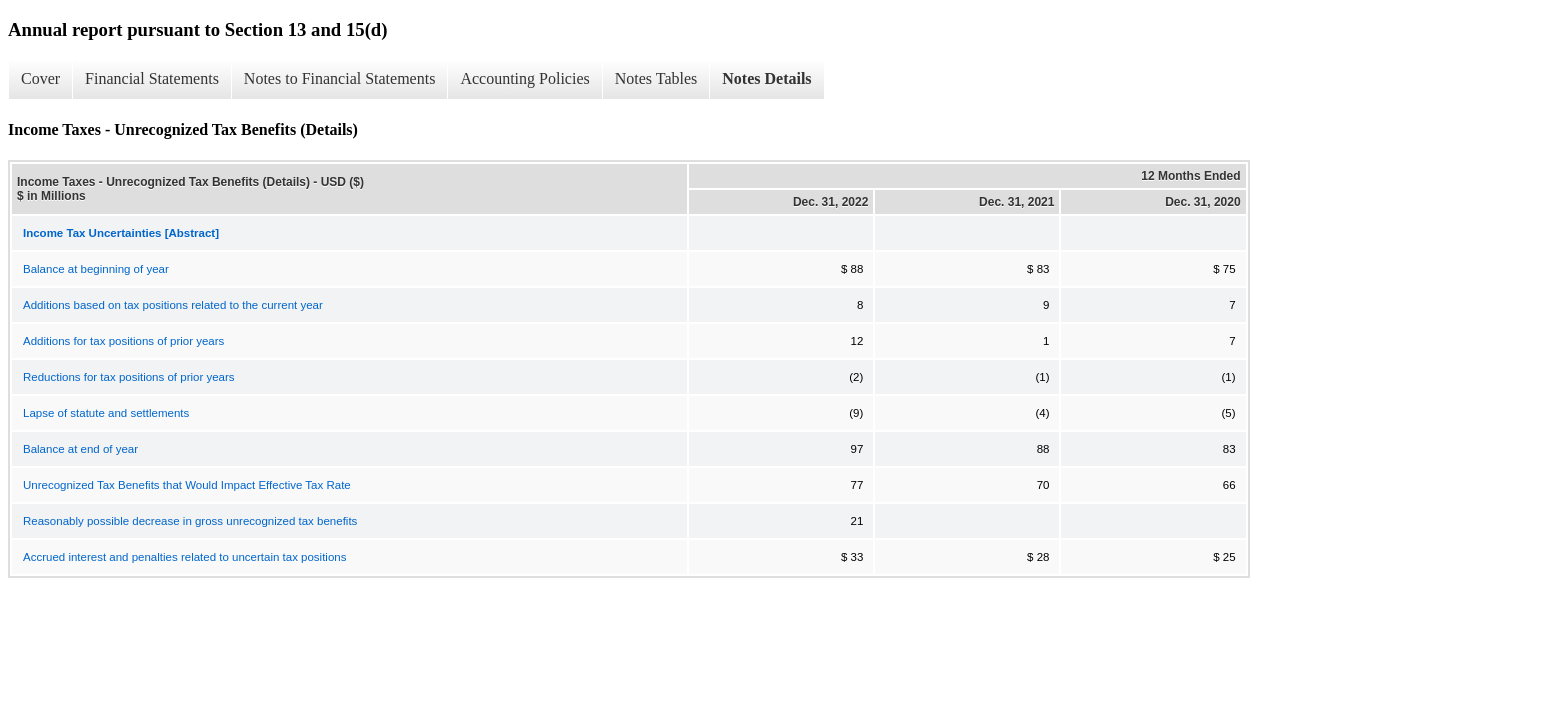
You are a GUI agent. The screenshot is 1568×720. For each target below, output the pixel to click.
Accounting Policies (524, 78)
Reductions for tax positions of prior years (129, 377)
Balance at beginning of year (96, 269)
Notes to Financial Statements (340, 78)
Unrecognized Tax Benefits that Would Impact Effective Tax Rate (187, 485)
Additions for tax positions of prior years (123, 341)
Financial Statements (152, 78)
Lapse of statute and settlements (106, 413)
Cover (40, 78)
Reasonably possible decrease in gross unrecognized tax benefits (190, 521)
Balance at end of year (80, 449)
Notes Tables (656, 78)
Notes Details (766, 78)
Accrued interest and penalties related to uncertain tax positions (184, 557)
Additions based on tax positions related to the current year (173, 305)
